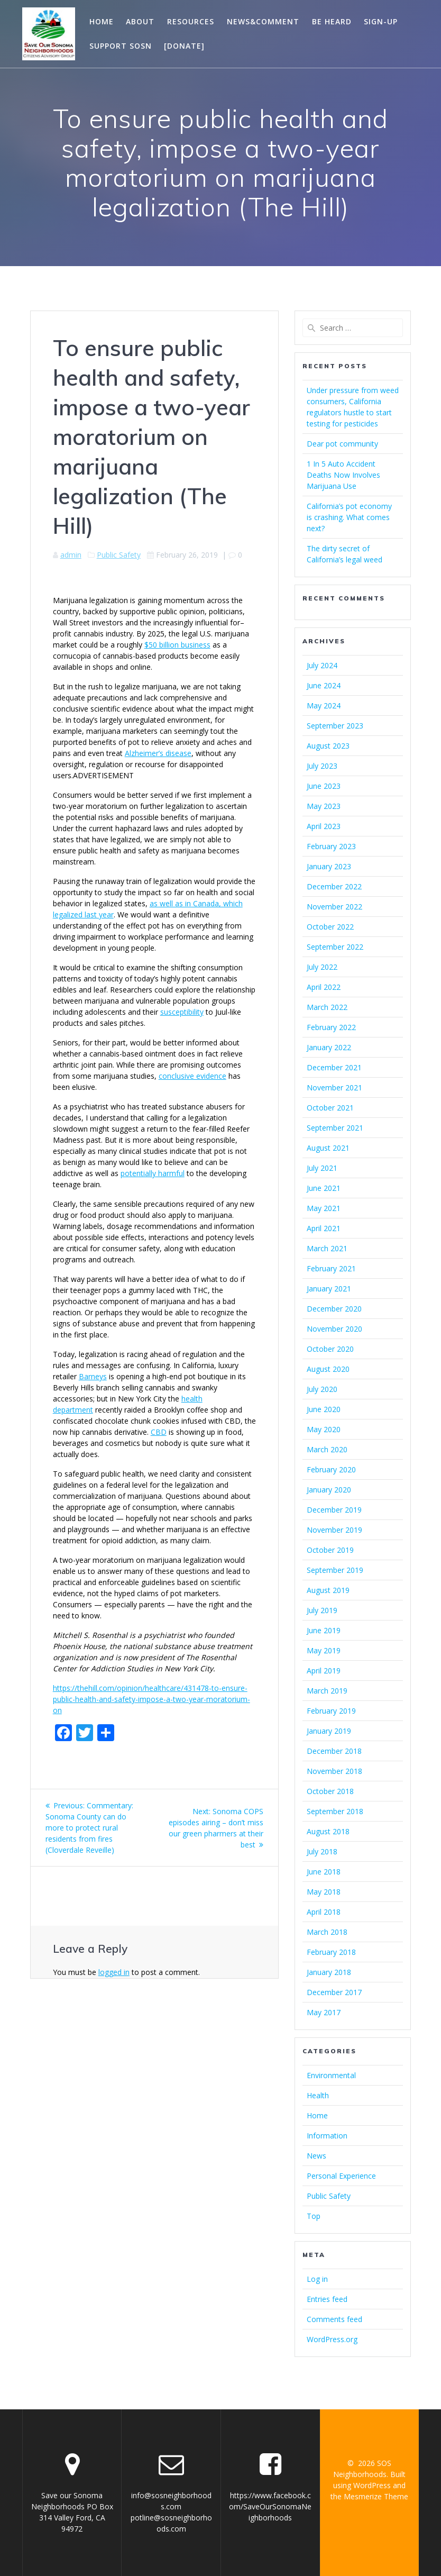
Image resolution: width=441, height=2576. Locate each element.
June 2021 (324, 1188)
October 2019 (330, 1550)
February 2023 (331, 846)
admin (70, 555)
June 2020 (324, 1409)
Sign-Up (381, 21)
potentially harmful (153, 1173)
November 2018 (334, 1771)
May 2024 (324, 705)
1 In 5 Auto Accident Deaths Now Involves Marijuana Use (343, 475)
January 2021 (329, 1289)
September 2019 (335, 1570)
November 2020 (334, 1329)
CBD (159, 1432)
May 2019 (324, 1650)
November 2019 (334, 1530)
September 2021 (335, 1128)
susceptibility (182, 1012)
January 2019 (329, 1731)
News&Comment (263, 21)
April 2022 (324, 987)
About (140, 21)
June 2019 (324, 1630)
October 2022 (330, 927)
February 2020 (331, 1469)
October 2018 (330, 1791)
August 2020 (328, 1369)
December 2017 (334, 1992)
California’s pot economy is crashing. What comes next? (349, 517)
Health (318, 2095)
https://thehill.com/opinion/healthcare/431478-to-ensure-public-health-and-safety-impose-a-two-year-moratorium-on (151, 1699)
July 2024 (322, 665)
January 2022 (329, 1047)
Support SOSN (120, 46)
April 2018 (324, 1912)
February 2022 (331, 1027)
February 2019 (331, 1711)
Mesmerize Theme (376, 2496)
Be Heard (332, 21)
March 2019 (327, 1691)
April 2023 (324, 826)
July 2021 (322, 1168)
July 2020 (322, 1389)
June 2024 (324, 685)
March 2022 (327, 1007)
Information (327, 2136)
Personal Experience (341, 2176)
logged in (114, 1972)
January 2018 (329, 1972)
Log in (317, 2279)
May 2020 (324, 1429)
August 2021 (328, 1148)
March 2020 (327, 1449)
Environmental (331, 2075)
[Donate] (184, 46)
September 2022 (335, 947)
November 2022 (334, 907)
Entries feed (327, 2299)
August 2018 (328, 1831)
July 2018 (322, 1851)
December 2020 (334, 1309)
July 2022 (322, 967)
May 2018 (324, 1892)
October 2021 (330, 1108)
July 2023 (322, 766)
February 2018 (331, 1952)
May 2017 (324, 2012)
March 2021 (327, 1248)
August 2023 (328, 746)
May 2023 (324, 806)
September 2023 (335, 726)
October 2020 (330, 1349)
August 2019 (328, 1590)
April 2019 (324, 1670)
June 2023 (324, 786)
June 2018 (324, 1872)
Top (313, 2216)
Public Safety (119, 555)
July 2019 (322, 1610)
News (316, 2156)
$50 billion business (177, 645)
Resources (190, 21)
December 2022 (334, 886)
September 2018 (335, 1811)
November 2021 (334, 1087)
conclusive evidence (192, 1076)
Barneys (93, 1376)
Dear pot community (342, 444)
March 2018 (327, 1932)
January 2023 (329, 866)
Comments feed (334, 2319)
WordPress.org (332, 2339)
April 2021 (324, 1228)
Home (101, 21)
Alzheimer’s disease (158, 753)
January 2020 (329, 1490)
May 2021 (324, 1208)
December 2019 (334, 1510)
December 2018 (334, 1751)
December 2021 (334, 1067)
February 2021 (331, 1268)
